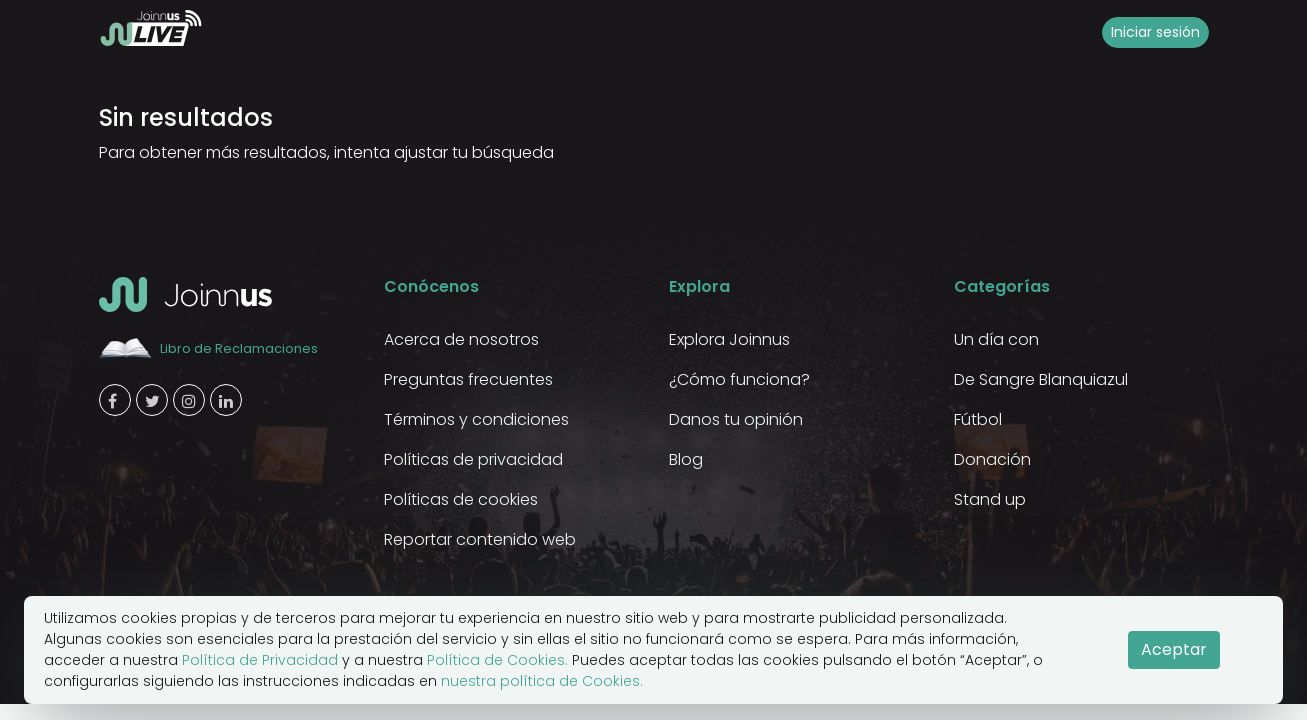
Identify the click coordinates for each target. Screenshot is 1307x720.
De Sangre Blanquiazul (1041, 379)
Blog (686, 459)
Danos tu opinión (736, 419)
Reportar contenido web (480, 539)
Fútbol (978, 419)
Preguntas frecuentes (468, 379)
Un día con (996, 339)
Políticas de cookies (461, 499)
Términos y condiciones (476, 419)
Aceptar (1174, 649)
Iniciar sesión (1155, 32)
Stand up (990, 499)
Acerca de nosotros (461, 339)
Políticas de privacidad (473, 459)
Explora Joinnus (729, 339)
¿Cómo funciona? (739, 379)
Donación (992, 459)
